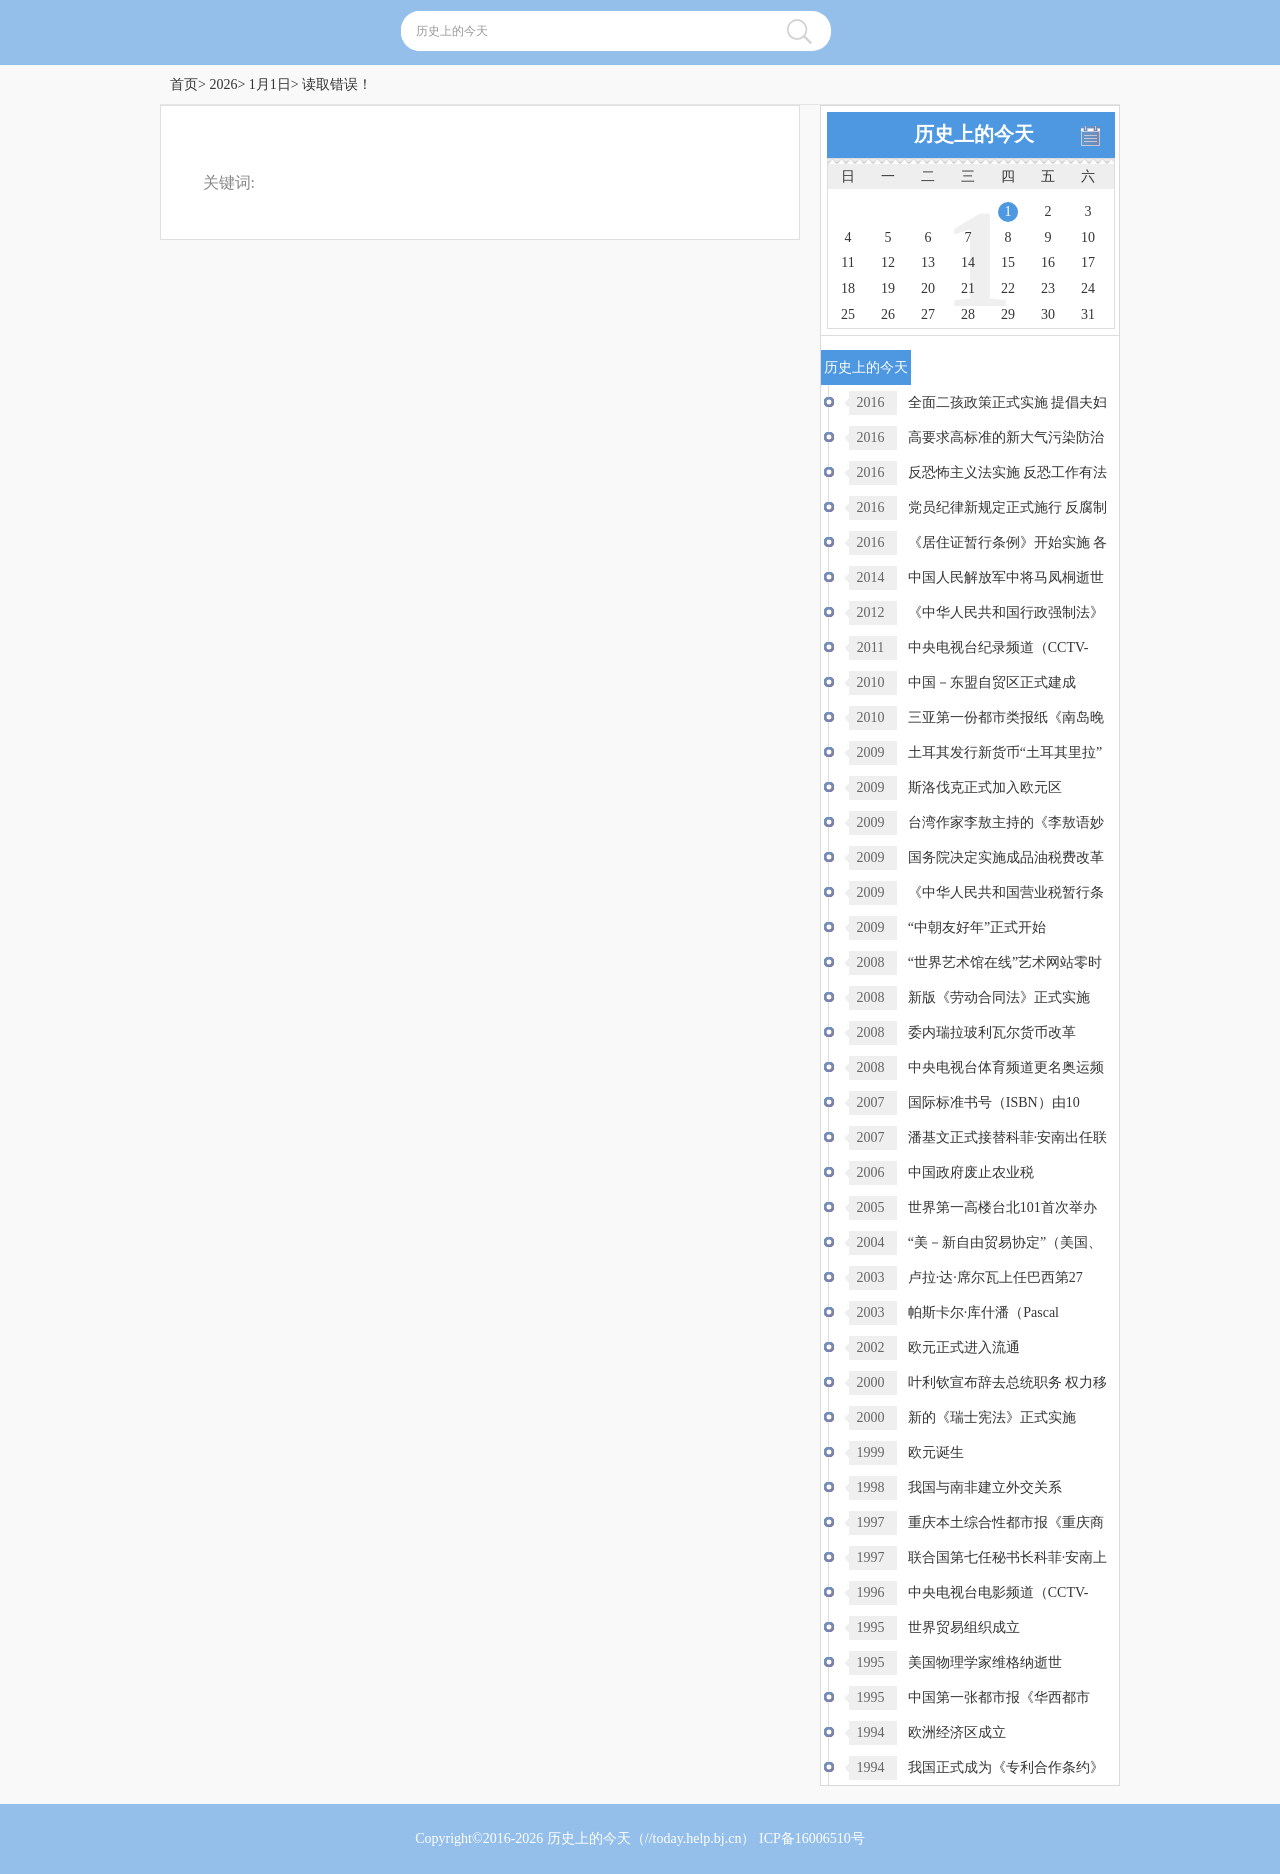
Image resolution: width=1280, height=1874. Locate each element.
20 (928, 288)
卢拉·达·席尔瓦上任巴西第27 (995, 1277)
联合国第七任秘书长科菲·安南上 (1008, 1557)
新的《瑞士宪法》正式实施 (992, 1417)
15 (1008, 262)
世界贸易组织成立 (964, 1627)
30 (1048, 314)
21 (968, 288)
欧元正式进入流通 (964, 1347)
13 (928, 262)
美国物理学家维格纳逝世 (985, 1662)
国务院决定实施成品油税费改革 (1006, 857)
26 (888, 314)
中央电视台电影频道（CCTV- (998, 1592)
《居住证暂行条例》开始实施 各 (1008, 542)
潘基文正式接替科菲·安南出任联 (1008, 1137)
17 (1088, 262)
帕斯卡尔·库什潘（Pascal (983, 1312)
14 (968, 262)
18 (848, 288)
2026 (223, 84)
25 (848, 314)
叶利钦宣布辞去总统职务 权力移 (1008, 1382)
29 (1008, 314)
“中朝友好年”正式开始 (977, 927)
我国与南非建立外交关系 (985, 1487)
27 (928, 314)
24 (1088, 288)
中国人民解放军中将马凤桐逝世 (1006, 577)
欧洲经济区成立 (957, 1732)
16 (1048, 262)
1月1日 (270, 84)
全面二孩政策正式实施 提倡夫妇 (1008, 402)
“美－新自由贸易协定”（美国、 (1005, 1242)
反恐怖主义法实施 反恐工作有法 (1008, 472)
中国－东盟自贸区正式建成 (992, 682)
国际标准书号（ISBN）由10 (994, 1102)
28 (968, 314)
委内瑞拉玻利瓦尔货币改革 (992, 1032)
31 (1088, 314)
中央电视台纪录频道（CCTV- (998, 647)
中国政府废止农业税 (971, 1172)
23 (1048, 288)
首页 (184, 84)
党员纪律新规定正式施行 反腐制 (1008, 507)
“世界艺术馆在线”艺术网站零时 (1005, 962)
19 (888, 288)
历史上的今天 (589, 1838)
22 (1008, 288)
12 (888, 262)
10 (1088, 237)
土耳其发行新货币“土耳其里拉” (1005, 752)
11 (847, 262)
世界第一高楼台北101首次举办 (1002, 1207)
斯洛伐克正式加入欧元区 (985, 787)
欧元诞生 (936, 1452)
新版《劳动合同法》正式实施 (999, 997)
